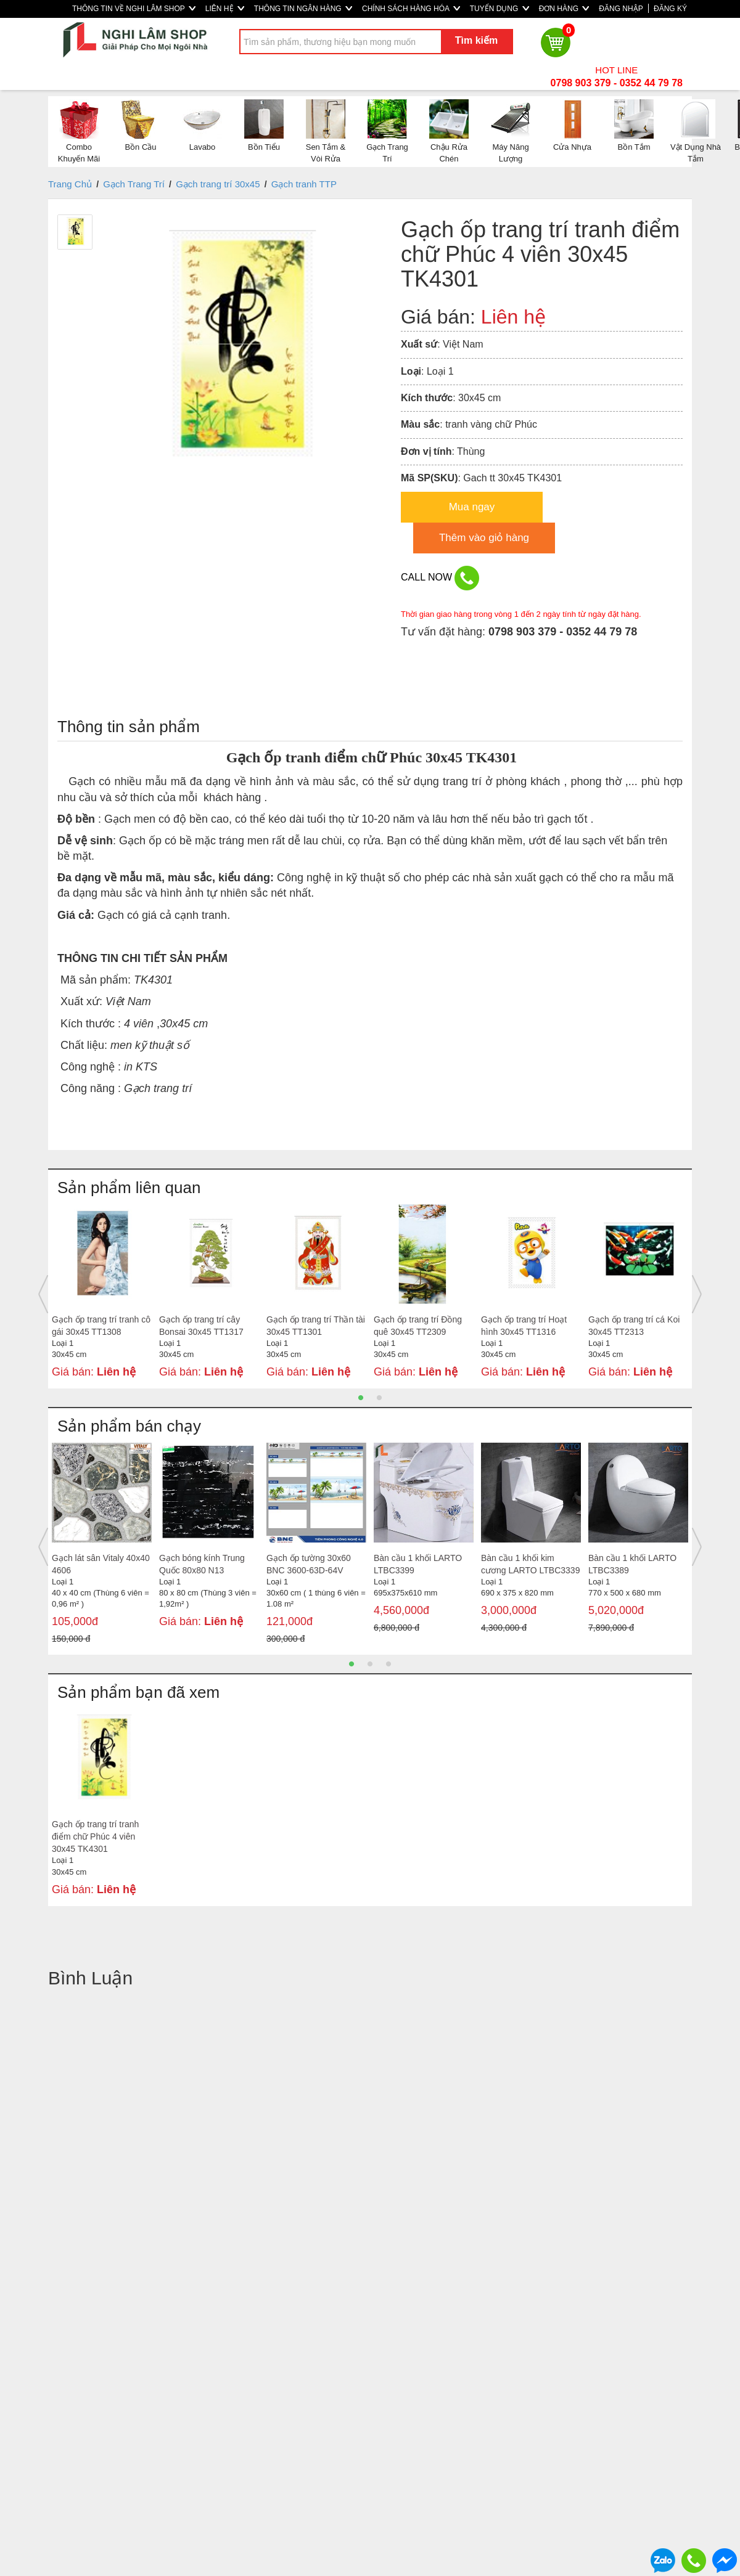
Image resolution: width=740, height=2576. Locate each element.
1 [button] (361, 1398)
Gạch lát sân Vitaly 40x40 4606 (101, 1564)
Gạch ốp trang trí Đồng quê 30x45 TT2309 (418, 1325)
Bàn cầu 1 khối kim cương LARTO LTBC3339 (530, 1564)
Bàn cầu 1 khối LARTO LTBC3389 (632, 1564)
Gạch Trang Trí (134, 184)
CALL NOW (440, 578)
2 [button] (379, 1398)
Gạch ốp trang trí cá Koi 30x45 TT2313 (634, 1325)
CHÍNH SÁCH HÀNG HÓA (411, 8)
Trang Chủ (70, 184)
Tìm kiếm (476, 40)
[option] (101, 1294)
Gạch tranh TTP (304, 184)
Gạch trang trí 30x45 (218, 184)
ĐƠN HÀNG (564, 8)
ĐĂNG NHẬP (621, 8)
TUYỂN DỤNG (499, 8)
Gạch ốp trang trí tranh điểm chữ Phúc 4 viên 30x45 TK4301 (95, 1836)
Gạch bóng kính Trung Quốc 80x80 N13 (202, 1564)
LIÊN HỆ (224, 8)
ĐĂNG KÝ (670, 8)
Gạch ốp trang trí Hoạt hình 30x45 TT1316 (524, 1325)
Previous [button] (43, 1294)
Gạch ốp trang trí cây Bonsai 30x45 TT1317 (201, 1325)
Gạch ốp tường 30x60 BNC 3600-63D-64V (308, 1564)
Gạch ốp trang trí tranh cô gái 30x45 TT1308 (101, 1325)
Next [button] (697, 1294)
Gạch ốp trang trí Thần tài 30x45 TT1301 (315, 1325)
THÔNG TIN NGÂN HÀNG (303, 8)
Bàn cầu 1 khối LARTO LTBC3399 (418, 1564)
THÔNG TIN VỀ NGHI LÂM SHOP (133, 8)
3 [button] (388, 1664)
